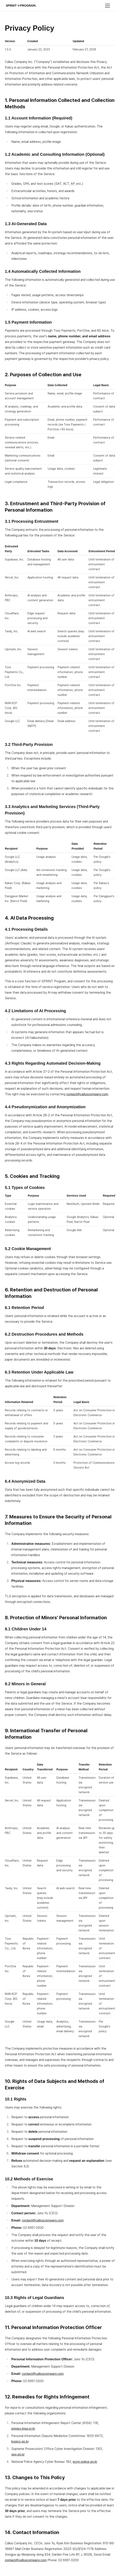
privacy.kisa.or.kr (23, 2428)
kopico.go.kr (20, 2441)
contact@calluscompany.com (87, 1094)
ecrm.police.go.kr (85, 2461)
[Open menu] (107, 5)
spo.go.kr (18, 2454)
